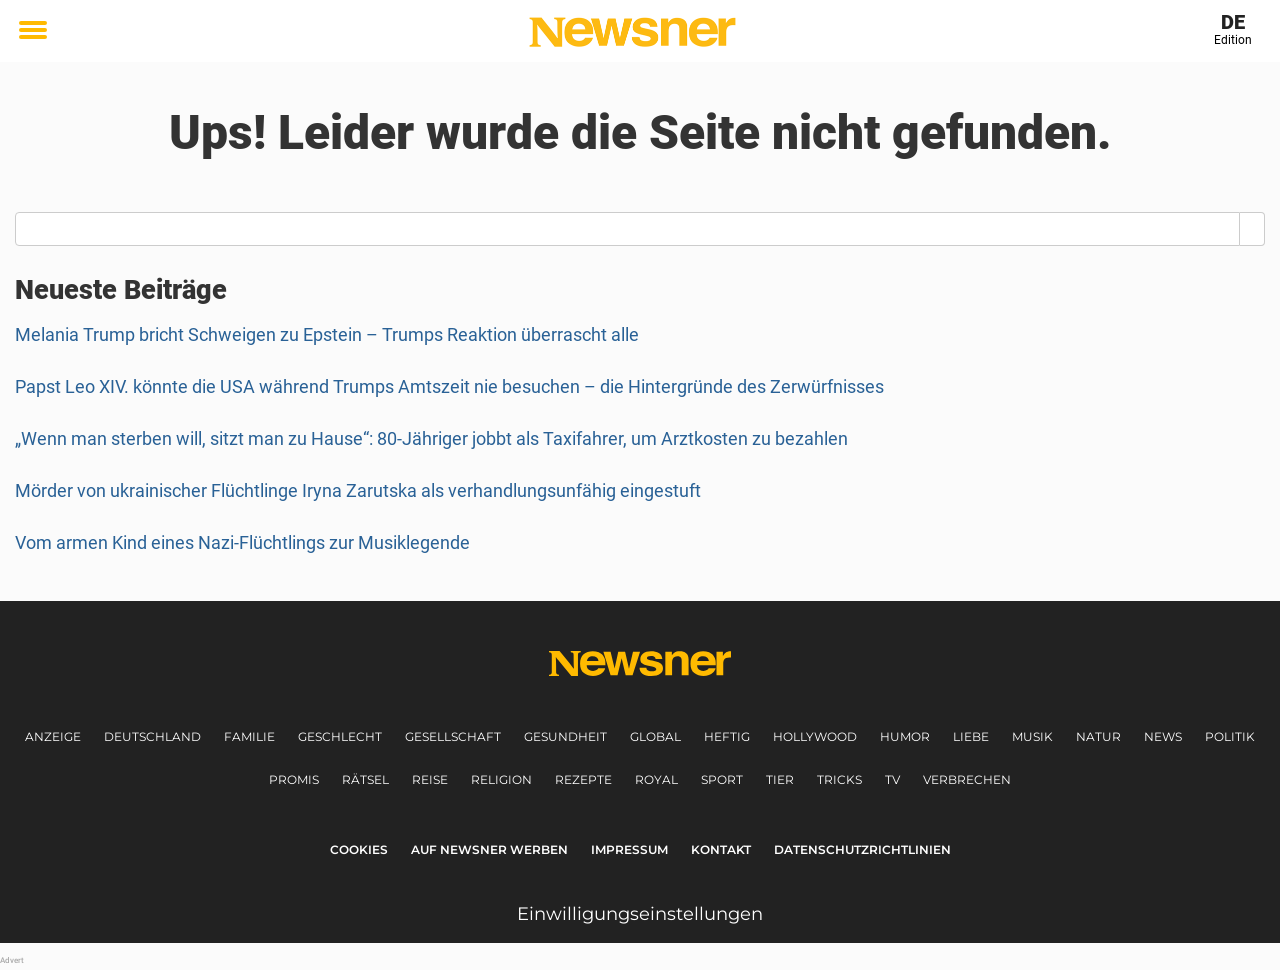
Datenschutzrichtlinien (862, 849)
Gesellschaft (453, 736)
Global (655, 736)
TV (892, 779)
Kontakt (721, 849)
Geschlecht (340, 736)
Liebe (971, 736)
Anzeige (53, 736)
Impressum (629, 849)
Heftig (727, 736)
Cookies (359, 849)
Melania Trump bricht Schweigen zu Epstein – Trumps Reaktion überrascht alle (327, 334)
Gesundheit (565, 736)
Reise (430, 779)
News (1163, 736)
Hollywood (815, 736)
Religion (501, 779)
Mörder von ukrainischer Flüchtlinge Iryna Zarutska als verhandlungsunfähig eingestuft (358, 490)
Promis (294, 779)
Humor (905, 736)
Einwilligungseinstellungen (640, 914)
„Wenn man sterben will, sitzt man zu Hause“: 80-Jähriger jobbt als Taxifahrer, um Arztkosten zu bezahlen (431, 438)
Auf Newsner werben (489, 849)
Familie (249, 736)
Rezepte (583, 779)
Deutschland (152, 736)
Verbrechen (967, 779)
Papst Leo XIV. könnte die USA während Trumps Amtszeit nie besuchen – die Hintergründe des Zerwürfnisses (449, 386)
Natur (1098, 736)
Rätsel (365, 779)
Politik (1230, 736)
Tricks (839, 779)
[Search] (1252, 229)
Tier (780, 779)
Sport (722, 779)
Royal (656, 779)
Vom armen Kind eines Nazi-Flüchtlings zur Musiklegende (242, 542)
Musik (1032, 736)
